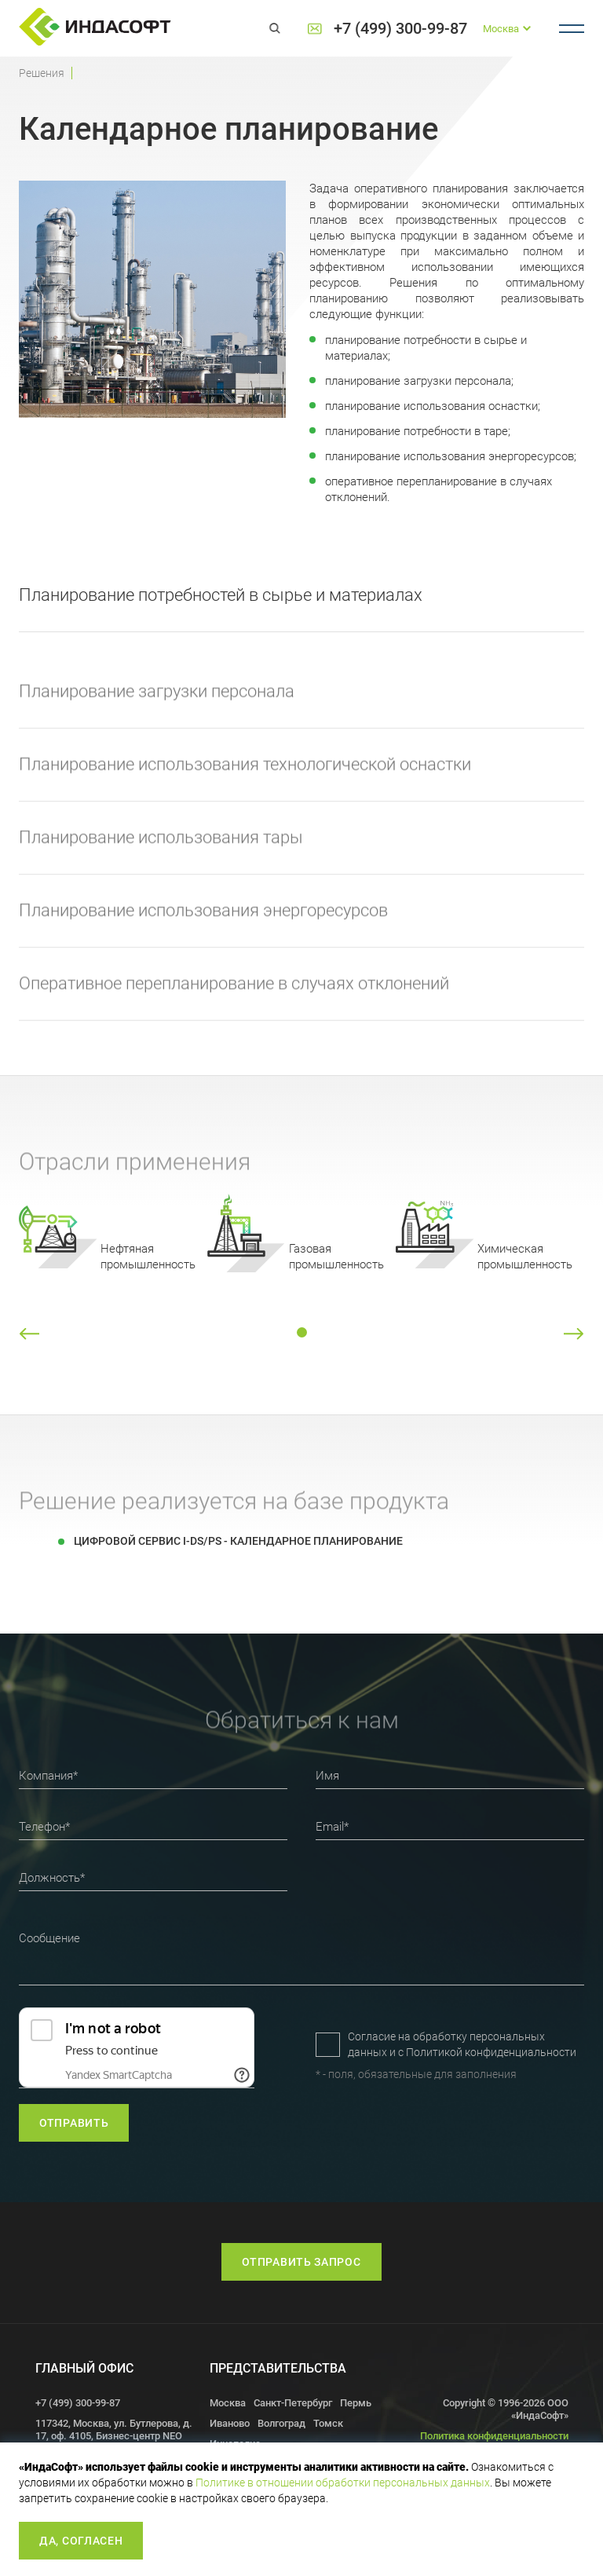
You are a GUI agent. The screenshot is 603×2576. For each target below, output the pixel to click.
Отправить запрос (301, 2262)
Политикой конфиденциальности (491, 2052)
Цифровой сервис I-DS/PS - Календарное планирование (238, 1541)
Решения (41, 73)
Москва (228, 2403)
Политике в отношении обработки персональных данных (343, 2482)
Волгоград (281, 2423)
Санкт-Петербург (293, 2403)
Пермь (355, 2403)
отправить (73, 2123)
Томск (328, 2423)
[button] (29, 1333)
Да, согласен (80, 2540)
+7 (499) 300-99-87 (400, 29)
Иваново (230, 2423)
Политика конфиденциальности (494, 2436)
